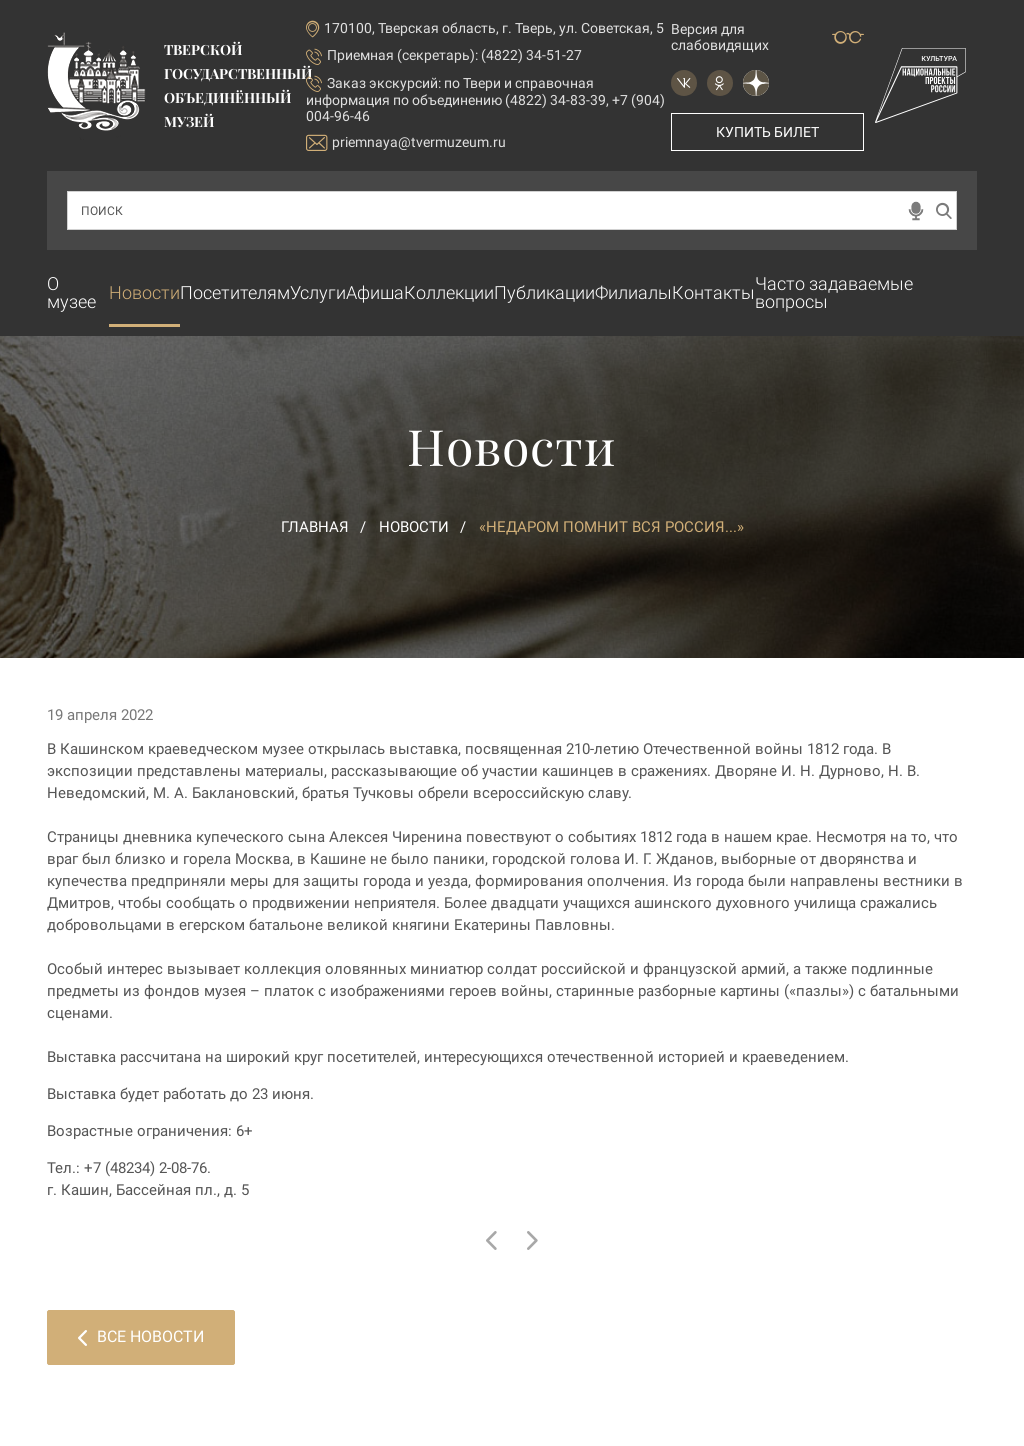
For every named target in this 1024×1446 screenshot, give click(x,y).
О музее (71, 292)
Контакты (713, 292)
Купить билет (767, 132)
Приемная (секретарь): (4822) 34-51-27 (454, 55)
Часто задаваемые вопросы (834, 292)
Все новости (141, 1336)
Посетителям (235, 292)
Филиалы (633, 292)
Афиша (375, 292)
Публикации (544, 292)
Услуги (318, 292)
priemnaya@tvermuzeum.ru (406, 142)
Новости (144, 292)
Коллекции (449, 292)
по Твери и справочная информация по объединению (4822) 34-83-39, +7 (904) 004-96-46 (485, 99)
